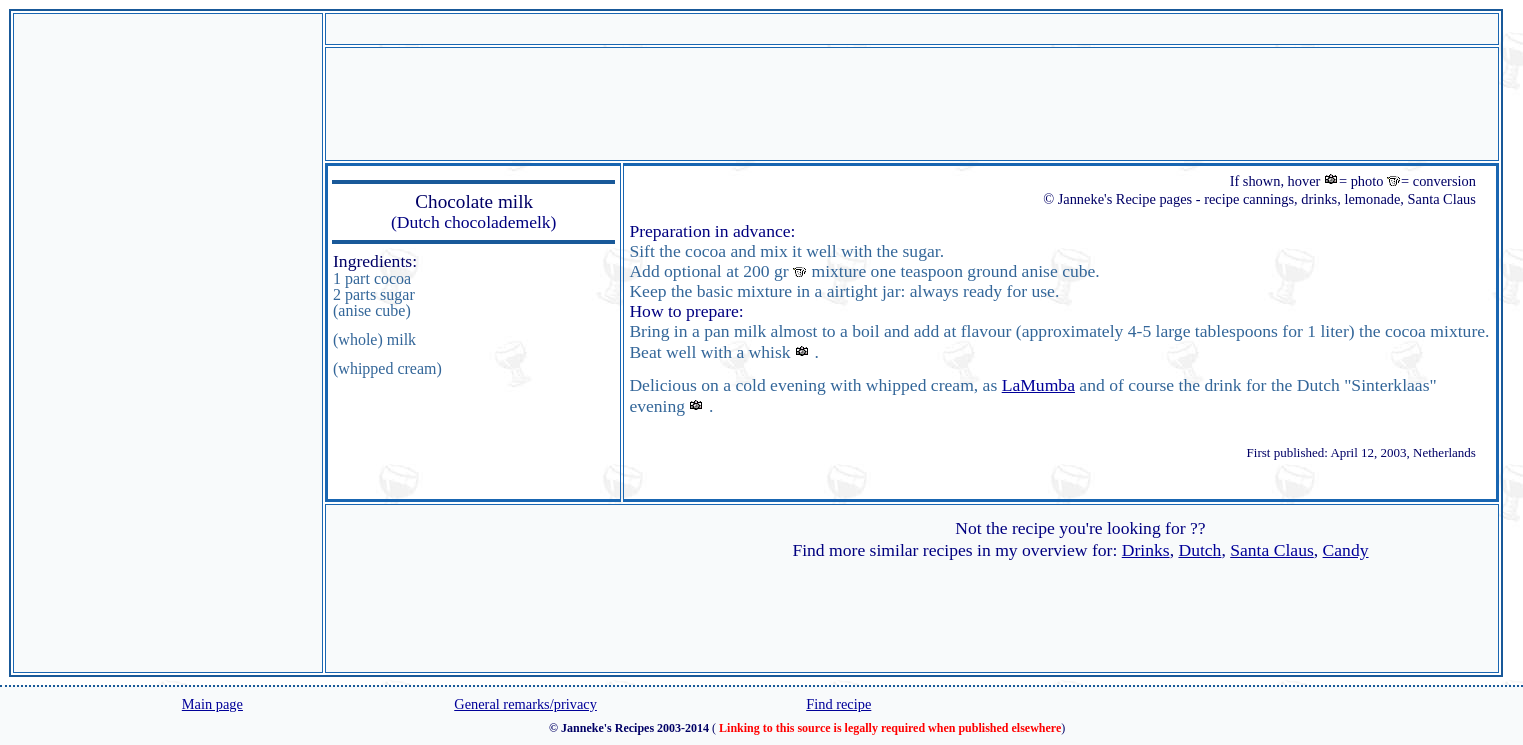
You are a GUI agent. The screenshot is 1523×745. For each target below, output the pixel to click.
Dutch (1199, 550)
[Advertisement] (168, 343)
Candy (1346, 550)
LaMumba (1038, 385)
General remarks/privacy (525, 704)
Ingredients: (375, 261)
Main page (212, 704)
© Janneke (1073, 199)
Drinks (1146, 550)
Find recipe (838, 704)
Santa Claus (1272, 550)
